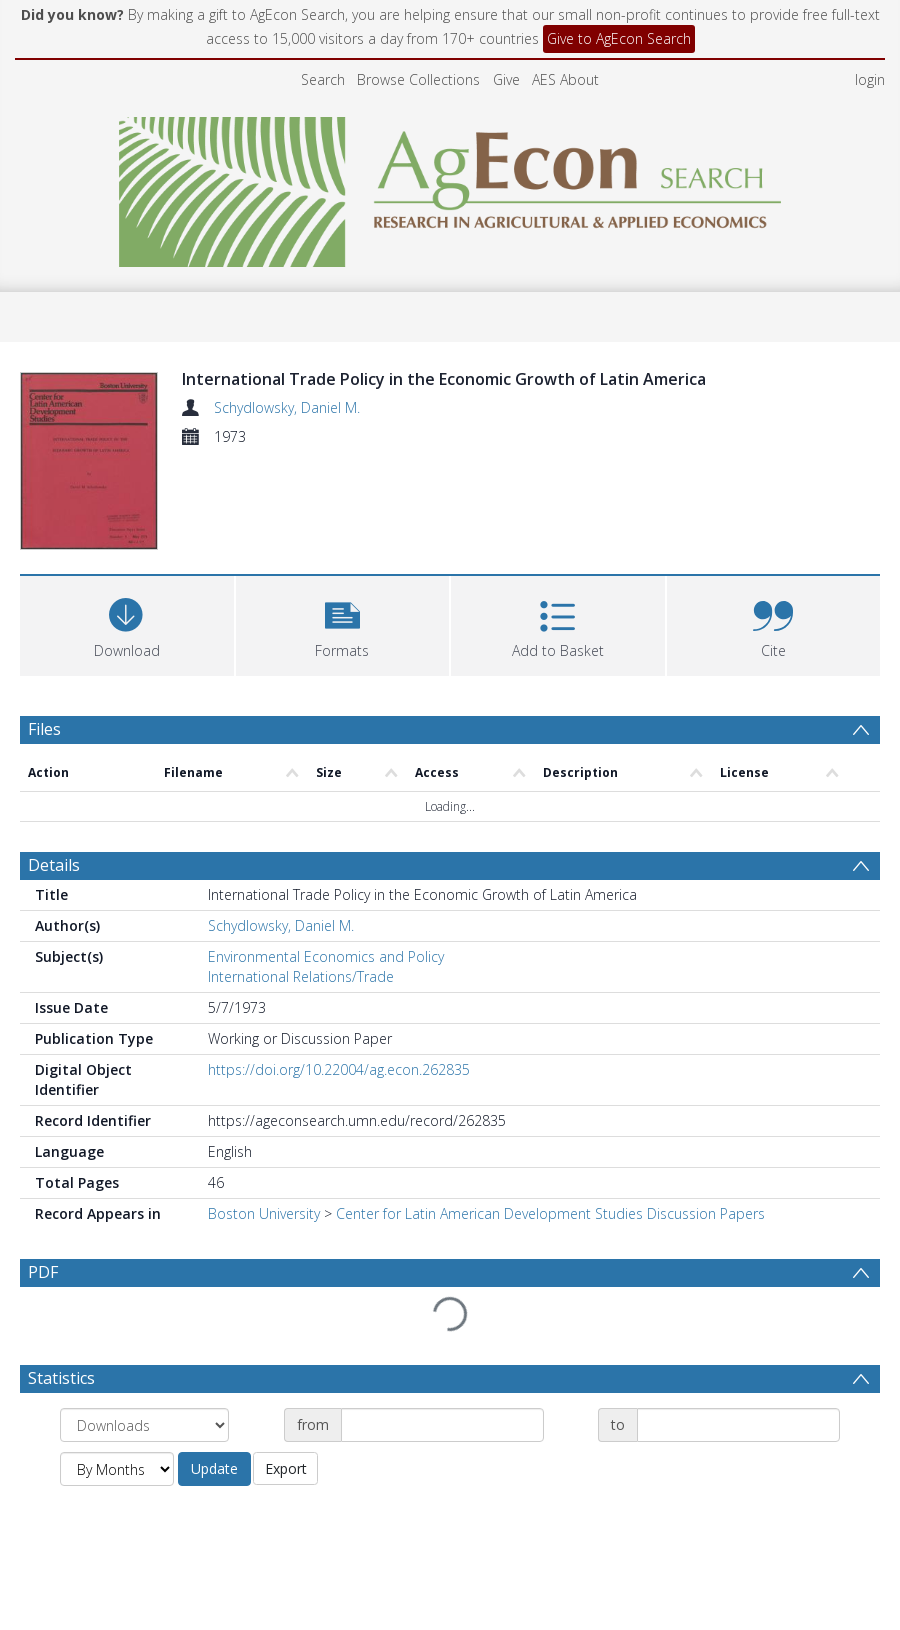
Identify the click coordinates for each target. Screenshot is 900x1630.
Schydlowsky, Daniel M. (287, 407)
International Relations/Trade (301, 976)
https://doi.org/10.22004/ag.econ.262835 (339, 1069)
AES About (565, 79)
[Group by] (144, 1377)
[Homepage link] (450, 186)
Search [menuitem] (323, 79)
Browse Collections (418, 79)
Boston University (264, 1213)
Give (506, 79)
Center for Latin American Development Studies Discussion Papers (550, 1213)
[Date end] (738, 1377)
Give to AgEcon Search (619, 38)
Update (214, 1420)
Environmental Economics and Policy (326, 956)
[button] (343, 623)
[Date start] (442, 1377)
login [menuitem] (870, 79)
